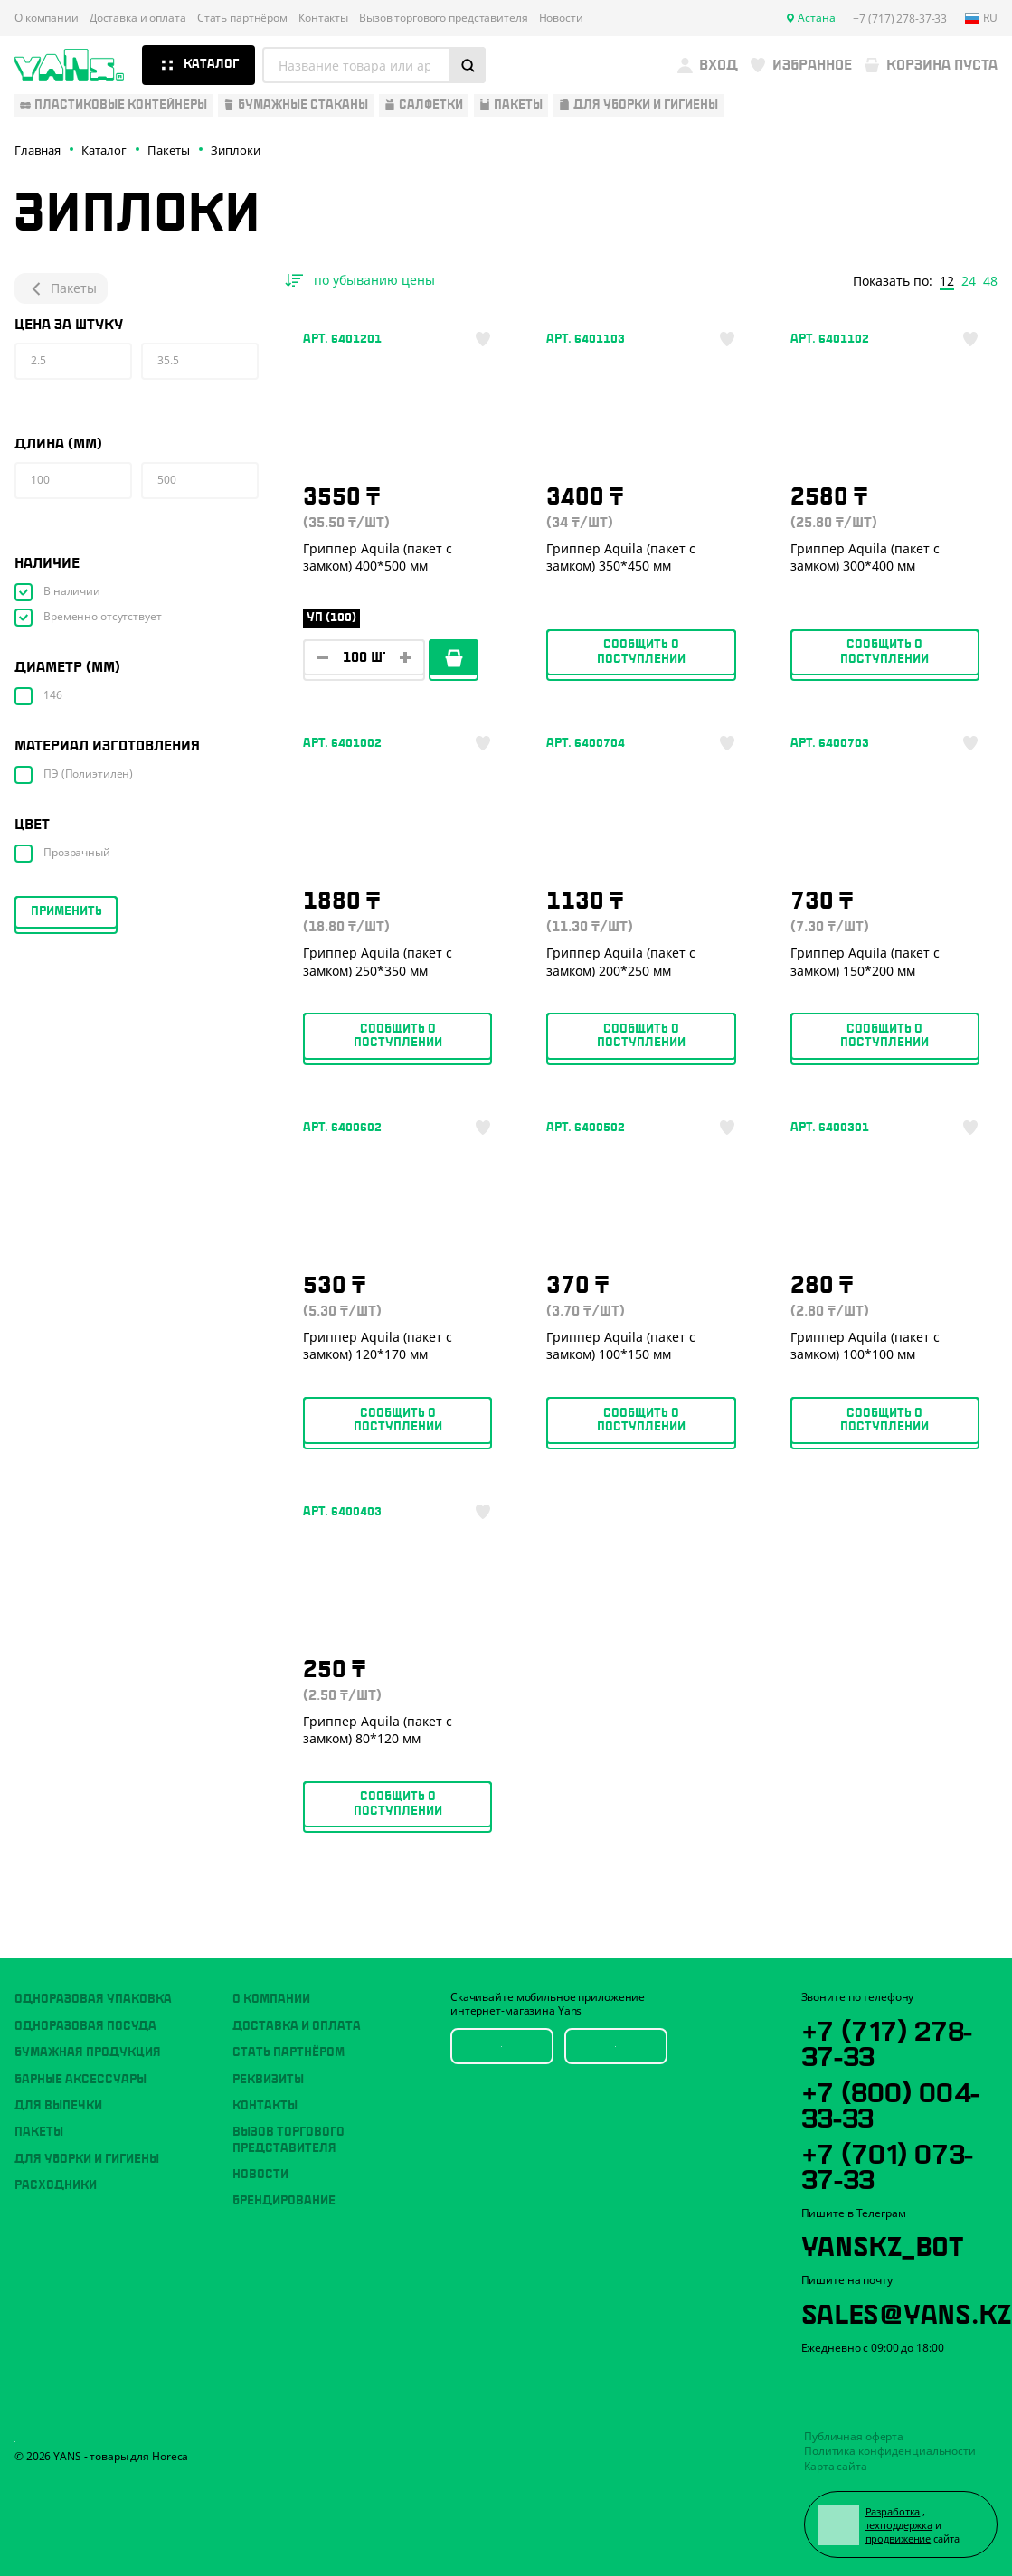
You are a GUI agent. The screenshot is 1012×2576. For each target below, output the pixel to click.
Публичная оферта (853, 2436)
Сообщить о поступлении (641, 651)
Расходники (55, 2185)
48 (990, 281)
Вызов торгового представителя (443, 18)
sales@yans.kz (906, 2311)
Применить (66, 911)
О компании (46, 18)
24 (968, 281)
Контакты (323, 18)
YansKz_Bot (882, 2243)
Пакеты (61, 288)
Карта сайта (835, 2466)
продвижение (898, 2538)
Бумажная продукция (87, 2052)
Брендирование (284, 2200)
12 (947, 281)
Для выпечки (58, 2105)
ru (981, 18)
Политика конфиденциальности (890, 2450)
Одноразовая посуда (85, 2026)
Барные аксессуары (80, 2079)
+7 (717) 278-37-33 (886, 2041)
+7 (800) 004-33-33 (890, 2102)
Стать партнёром (242, 18)
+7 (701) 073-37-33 (887, 2164)
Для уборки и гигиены (86, 2159)
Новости (561, 18)
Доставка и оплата (138, 18)
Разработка (893, 2511)
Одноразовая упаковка (93, 1999)
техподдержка (899, 2525)
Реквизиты (268, 2079)
